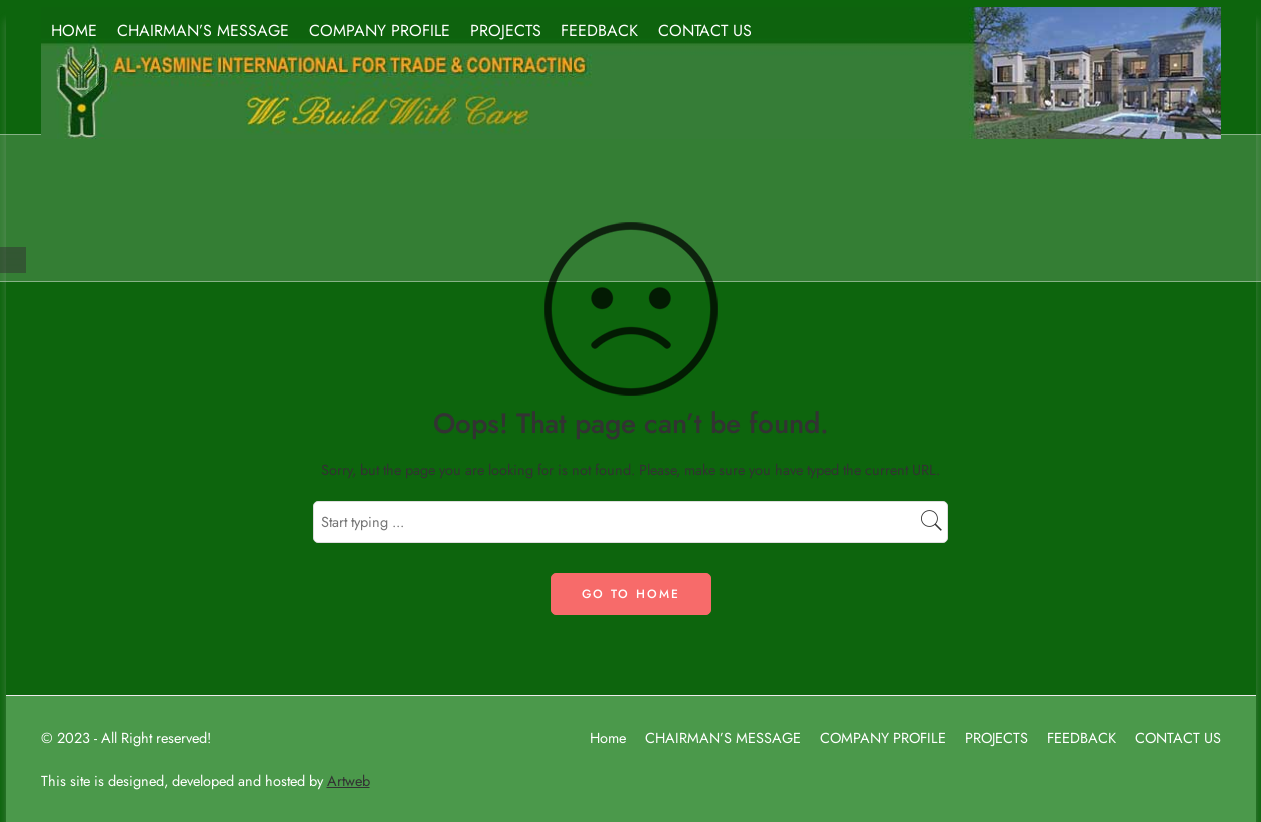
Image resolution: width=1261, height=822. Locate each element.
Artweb (348, 780)
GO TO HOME (631, 594)
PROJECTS (505, 30)
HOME (74, 30)
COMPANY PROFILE (379, 30)
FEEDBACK (599, 30)
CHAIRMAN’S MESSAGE (203, 30)
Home (608, 737)
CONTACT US (705, 30)
